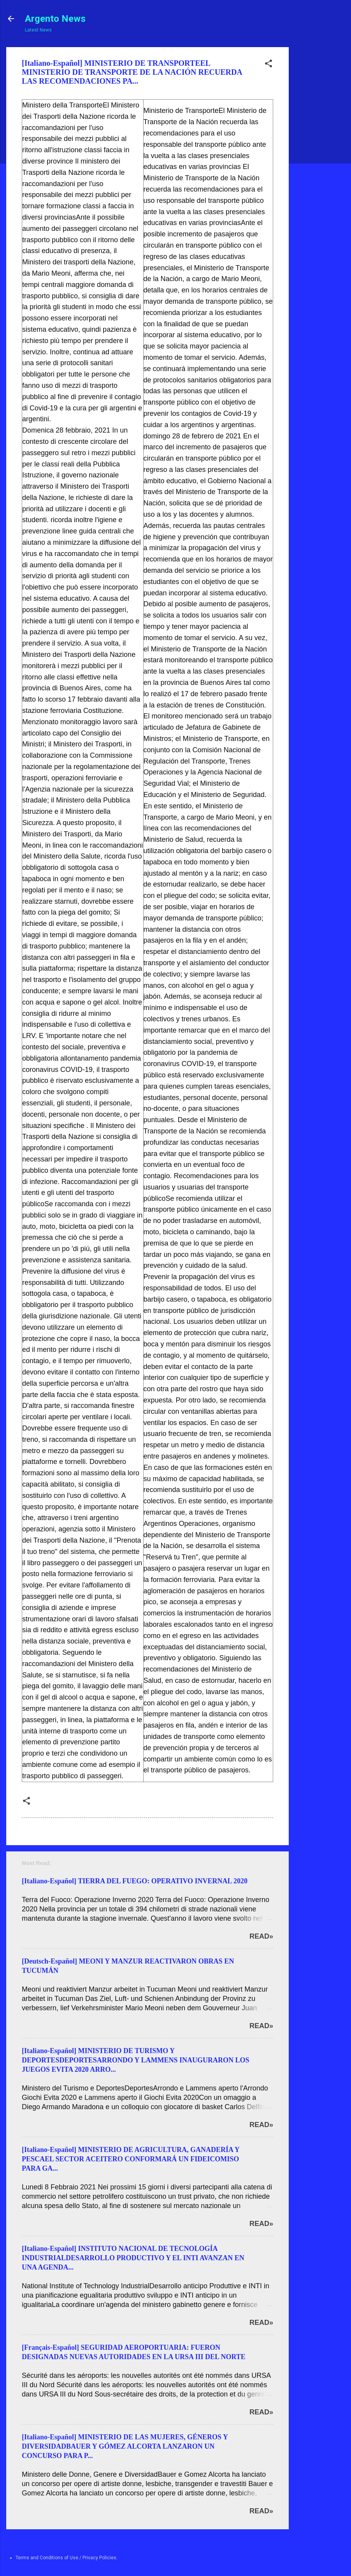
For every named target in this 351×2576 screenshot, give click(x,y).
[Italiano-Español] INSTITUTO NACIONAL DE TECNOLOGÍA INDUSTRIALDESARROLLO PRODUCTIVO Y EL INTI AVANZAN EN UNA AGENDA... (133, 2258)
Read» (261, 1936)
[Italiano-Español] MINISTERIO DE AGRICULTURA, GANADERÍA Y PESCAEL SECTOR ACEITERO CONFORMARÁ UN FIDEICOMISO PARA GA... (130, 2159)
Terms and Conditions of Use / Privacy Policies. (67, 2557)
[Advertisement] (318, 164)
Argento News (55, 18)
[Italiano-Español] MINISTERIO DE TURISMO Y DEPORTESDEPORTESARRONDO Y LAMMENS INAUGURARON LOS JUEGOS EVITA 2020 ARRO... (135, 2060)
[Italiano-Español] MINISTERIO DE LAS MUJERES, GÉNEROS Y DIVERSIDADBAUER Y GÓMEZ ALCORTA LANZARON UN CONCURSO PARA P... (125, 2446)
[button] (268, 65)
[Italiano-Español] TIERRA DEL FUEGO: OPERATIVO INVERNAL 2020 (134, 1881)
